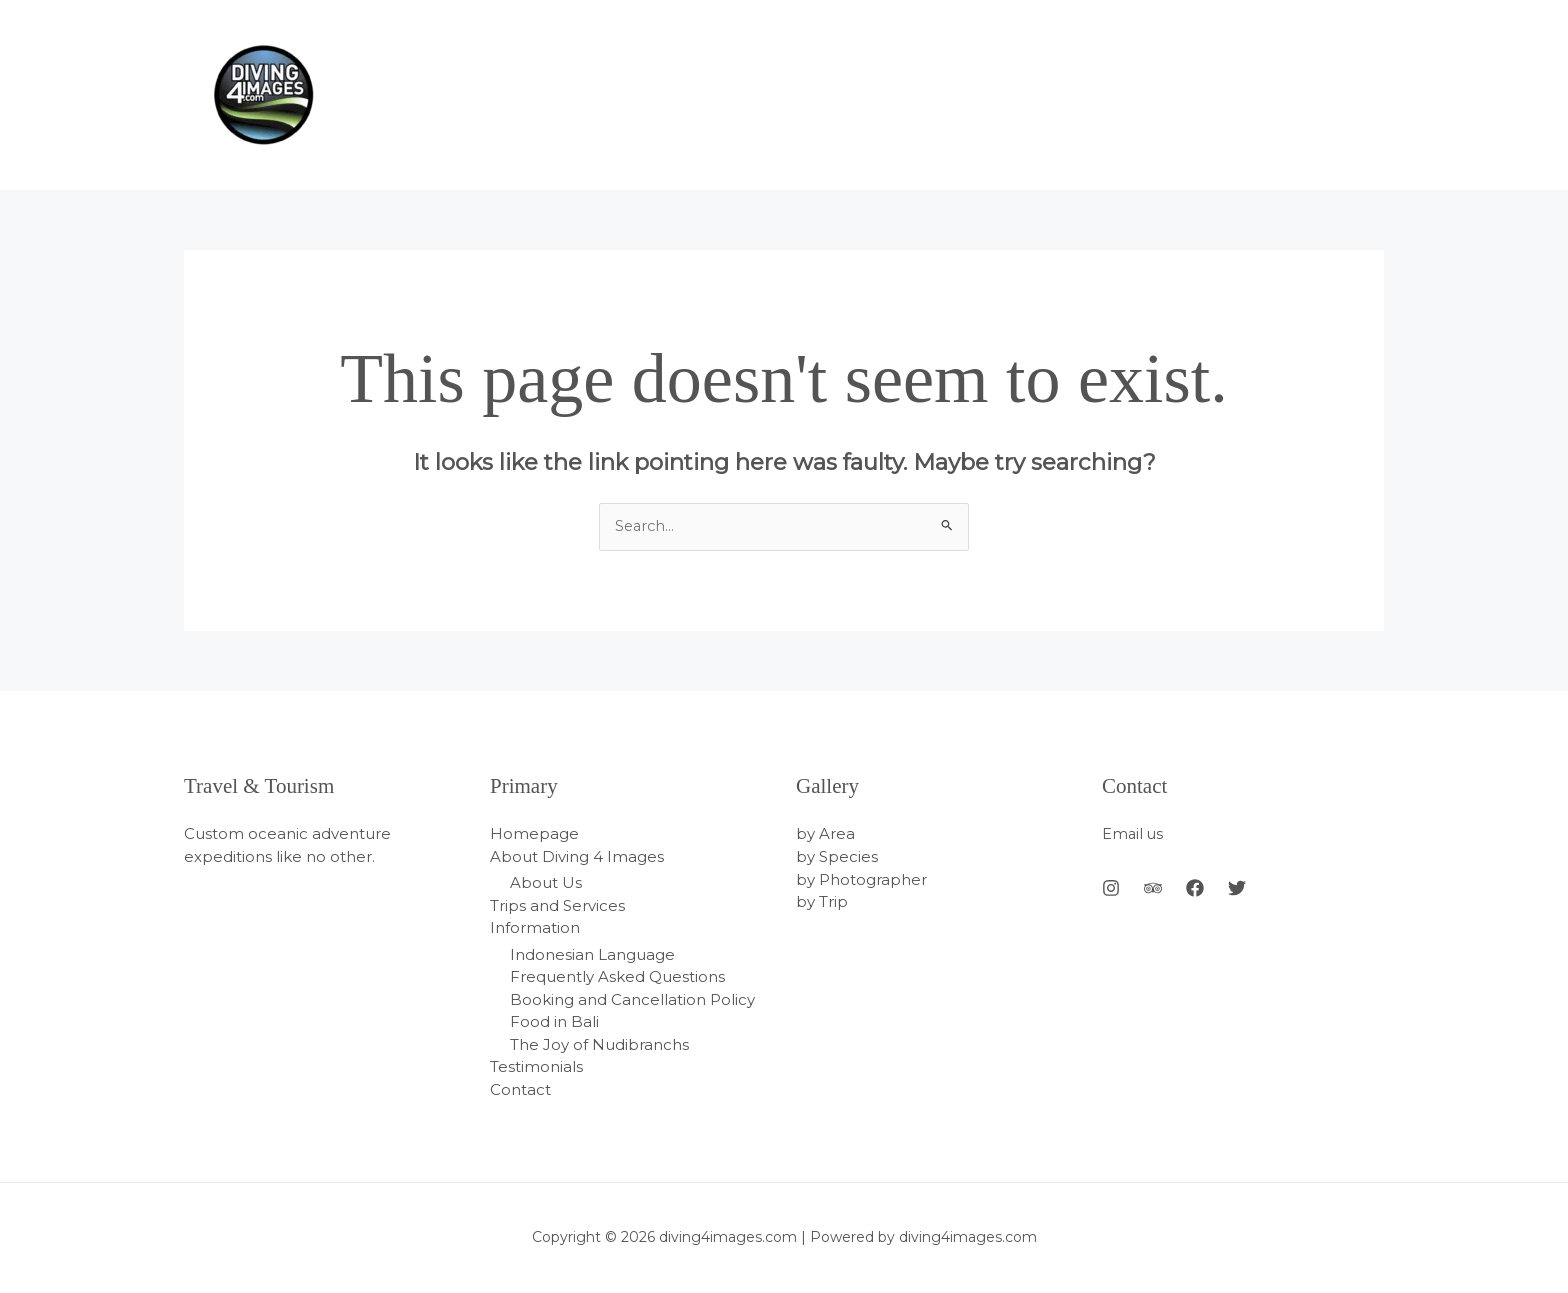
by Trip (822, 902)
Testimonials (536, 1067)
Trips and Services (557, 905)
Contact (520, 1089)
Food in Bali (554, 1022)
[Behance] (1153, 889)
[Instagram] (1111, 889)
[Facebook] (1195, 889)
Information (535, 928)
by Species (837, 857)
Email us (1133, 834)
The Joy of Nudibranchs (599, 1044)
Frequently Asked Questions (617, 977)
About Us (546, 883)
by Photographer (861, 879)
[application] (1369, 95)
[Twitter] (1237, 889)
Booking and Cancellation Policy (632, 999)
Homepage (534, 834)
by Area (825, 834)
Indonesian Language (592, 954)
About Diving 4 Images (577, 857)
